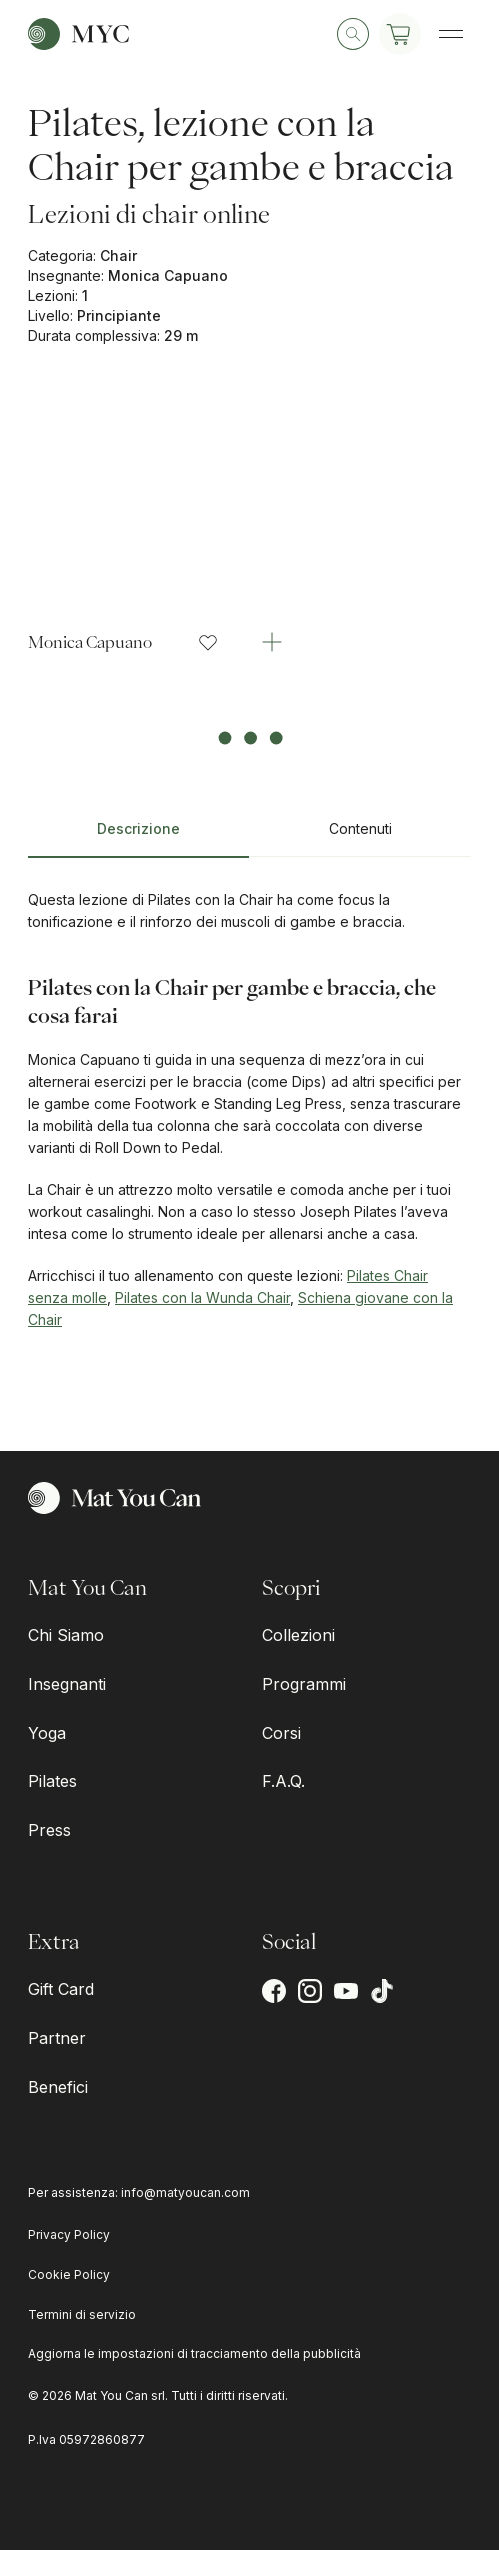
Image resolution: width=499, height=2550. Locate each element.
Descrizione (138, 828)
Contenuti (360, 828)
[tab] (138, 837)
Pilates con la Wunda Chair (202, 1297)
